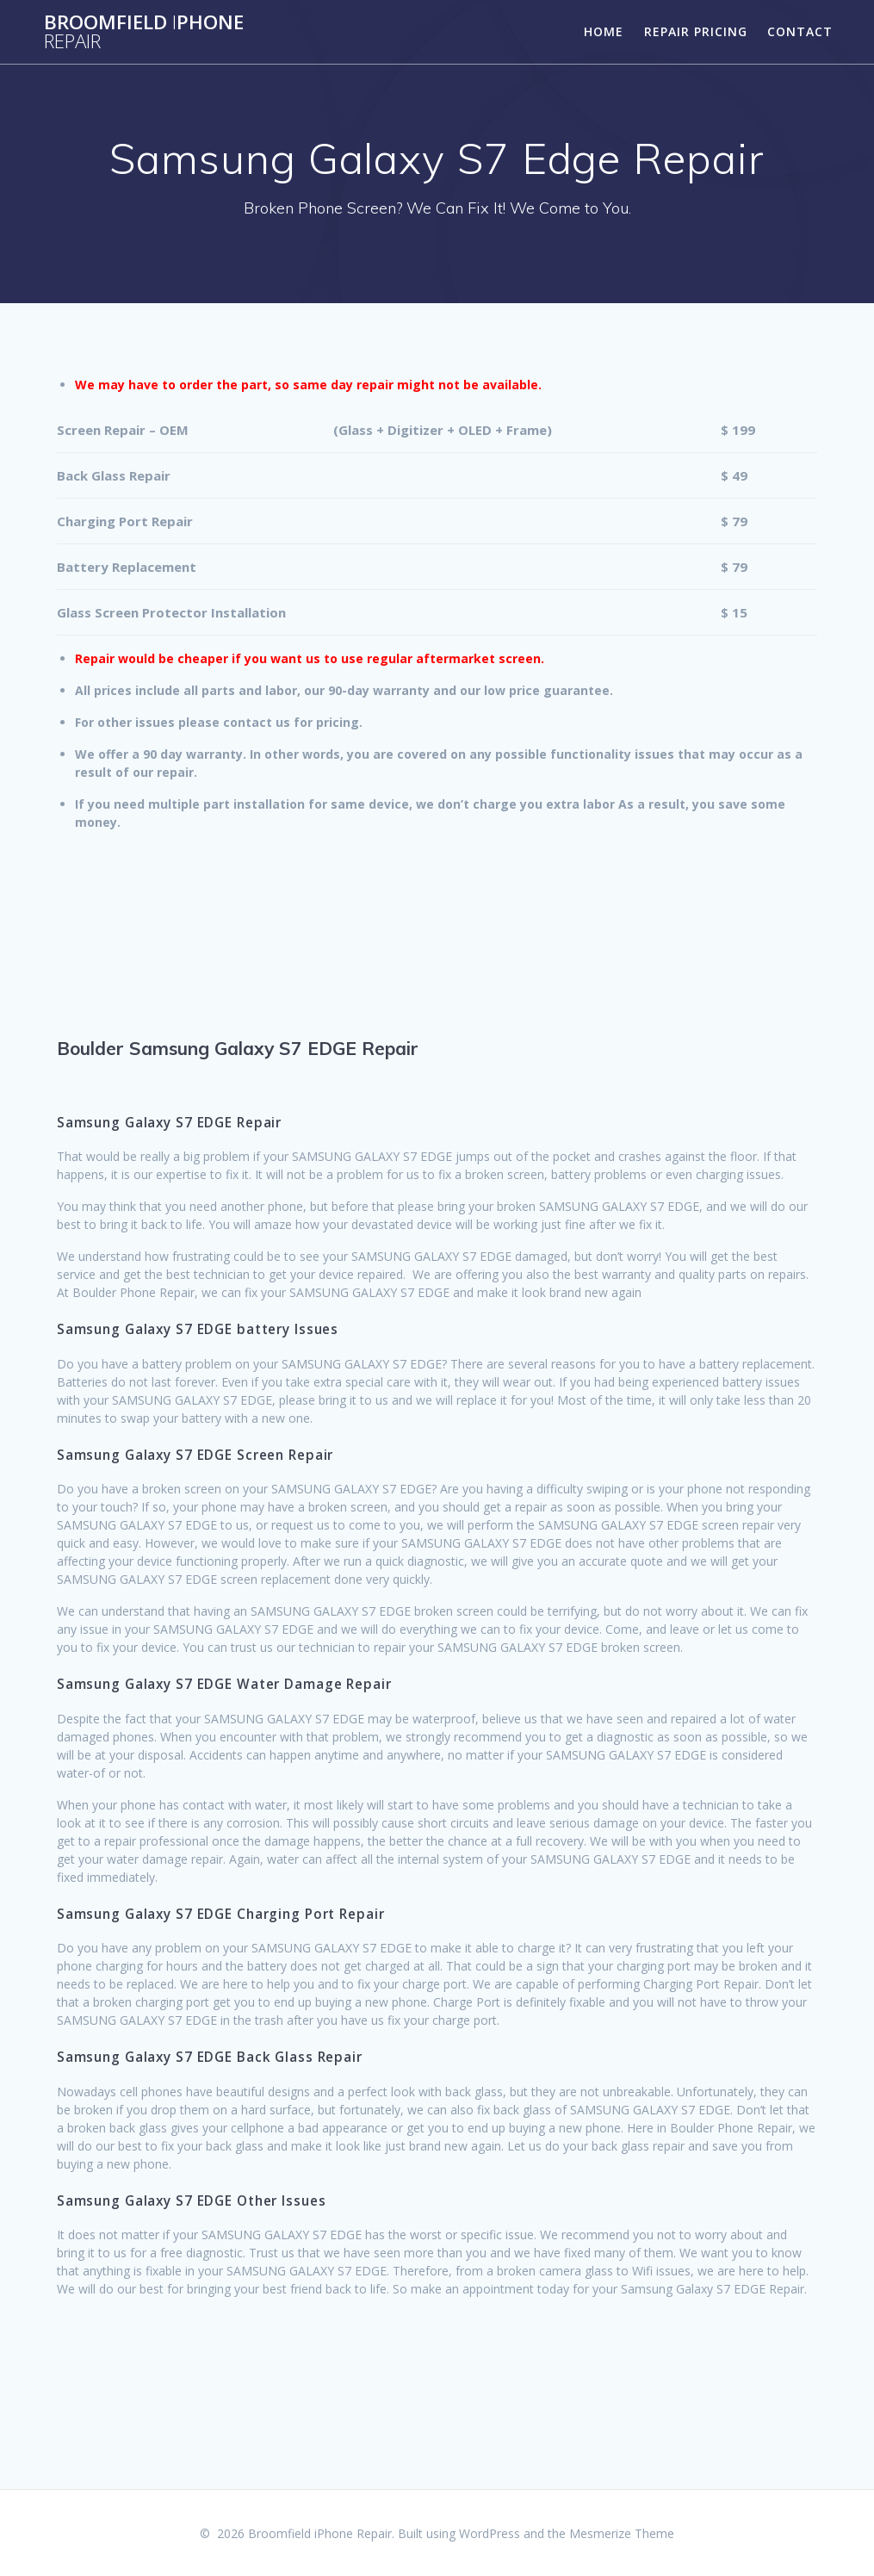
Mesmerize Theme (621, 2533)
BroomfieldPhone (144, 32)
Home (603, 31)
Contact (800, 31)
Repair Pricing (695, 31)
